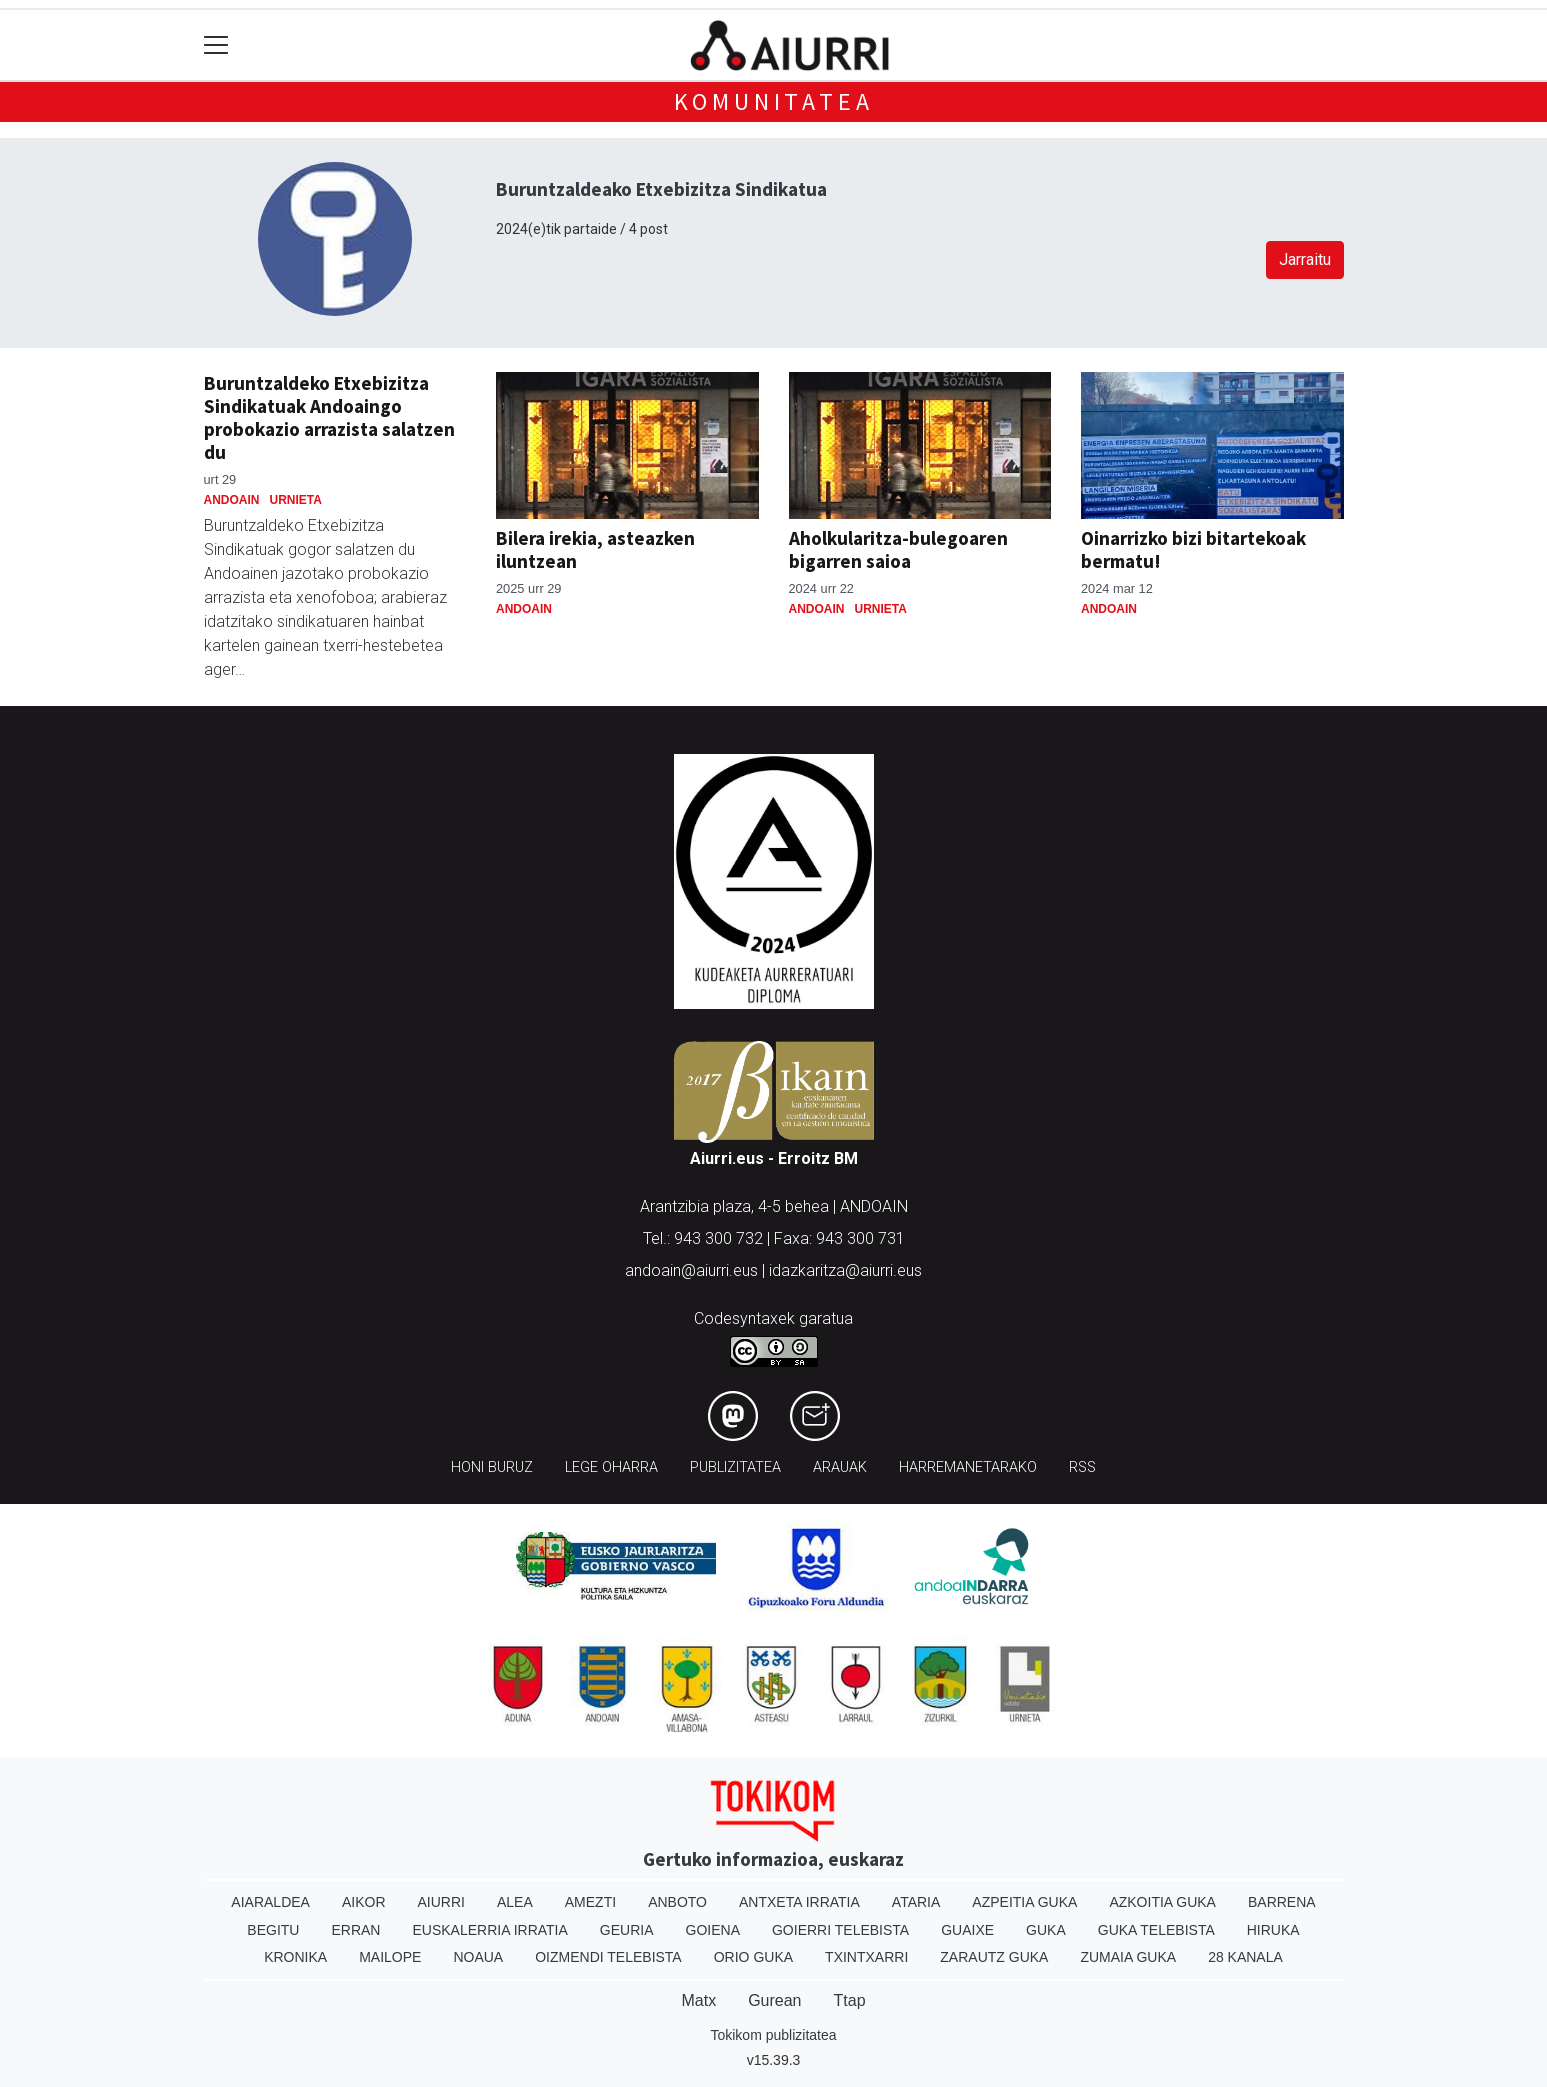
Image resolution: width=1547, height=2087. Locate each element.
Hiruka (1273, 1930)
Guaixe (967, 1930)
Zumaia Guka (1128, 1957)
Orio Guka (753, 1957)
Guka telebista (1156, 1930)
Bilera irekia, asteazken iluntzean (595, 549)
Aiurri (441, 1902)
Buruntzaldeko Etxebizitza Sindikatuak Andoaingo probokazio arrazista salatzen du (329, 417)
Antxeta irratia (799, 1902)
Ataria (916, 1902)
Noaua (478, 1957)
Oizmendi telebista (608, 1957)
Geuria (627, 1930)
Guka (1046, 1930)
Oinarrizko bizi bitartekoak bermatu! (1193, 549)
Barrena (1282, 1902)
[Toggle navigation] (216, 45)
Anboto (677, 1902)
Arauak (840, 1467)
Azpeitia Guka (1024, 1902)
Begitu (273, 1930)
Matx (698, 2000)
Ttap (850, 2000)
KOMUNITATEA (774, 101)
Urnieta (296, 500)
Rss (1082, 1467)
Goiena (713, 1930)
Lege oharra (611, 1467)
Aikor (364, 1902)
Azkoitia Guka (1162, 1902)
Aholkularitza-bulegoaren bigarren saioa (898, 549)
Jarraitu (1305, 259)
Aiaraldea (270, 1902)
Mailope (390, 1957)
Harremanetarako (968, 1467)
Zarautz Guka (994, 1957)
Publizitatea (735, 1467)
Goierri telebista (840, 1930)
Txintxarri (866, 1957)
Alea (515, 1902)
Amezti (590, 1902)
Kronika (295, 1957)
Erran (355, 1930)
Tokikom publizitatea (773, 2035)
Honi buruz (492, 1467)
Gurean (774, 2000)
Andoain (232, 500)
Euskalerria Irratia (489, 1930)
